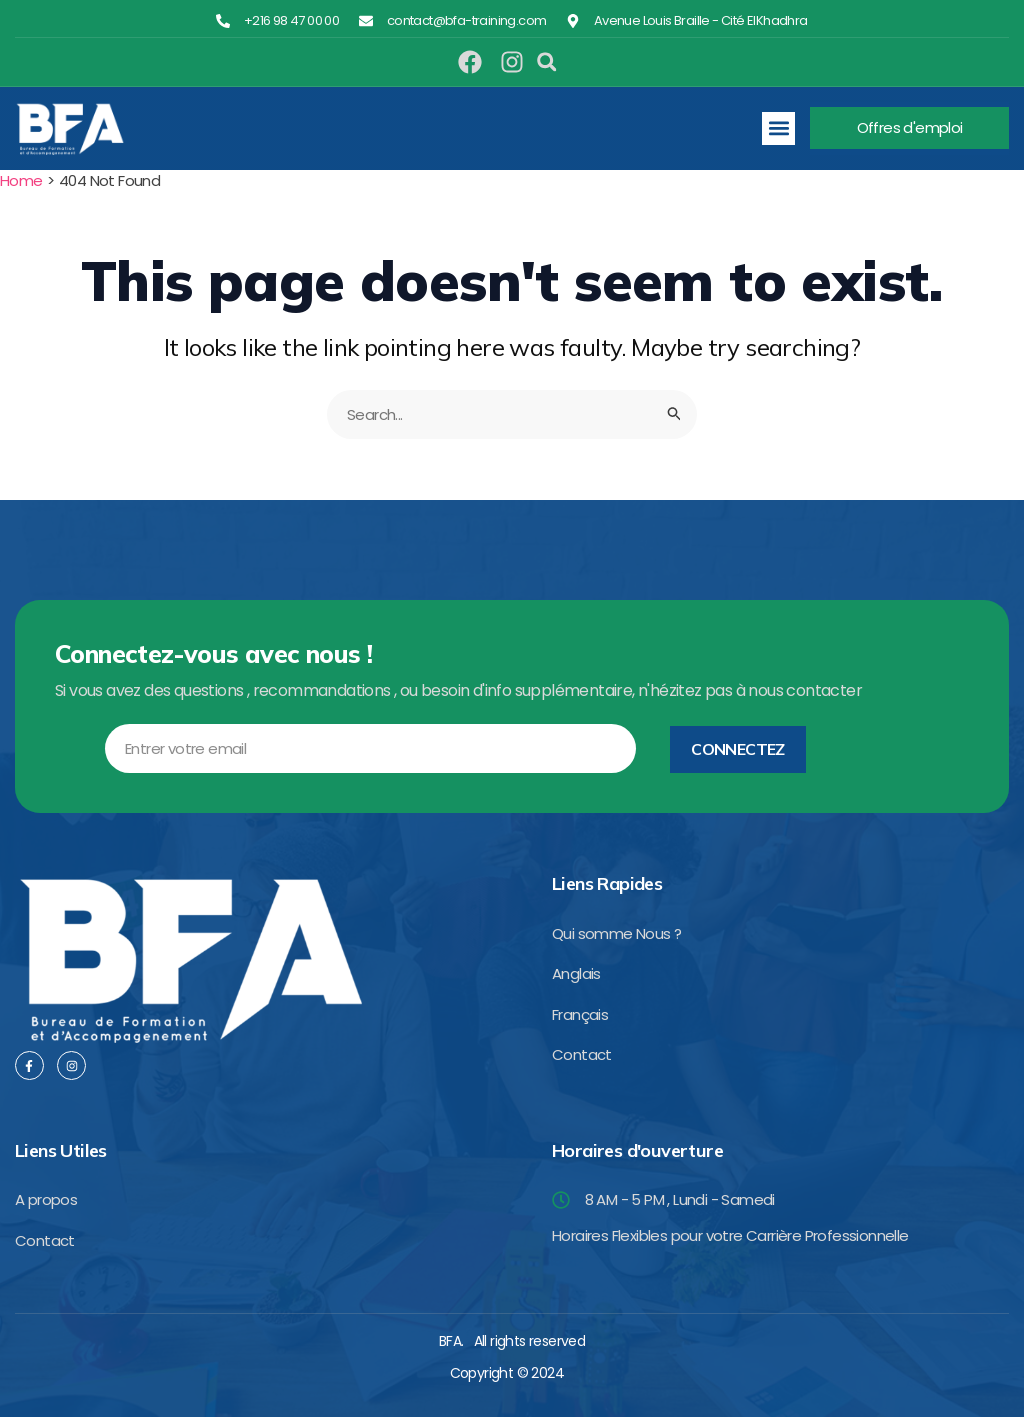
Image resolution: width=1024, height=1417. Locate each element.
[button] (547, 62)
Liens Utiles (61, 1150)
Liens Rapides (607, 883)
